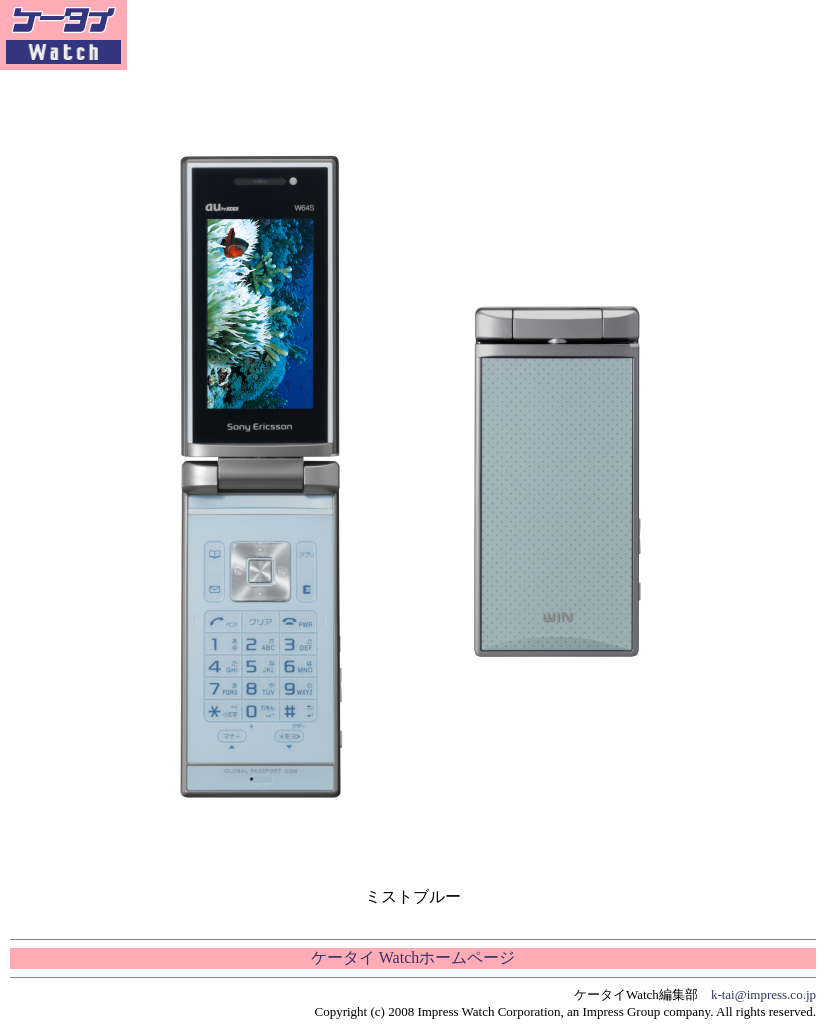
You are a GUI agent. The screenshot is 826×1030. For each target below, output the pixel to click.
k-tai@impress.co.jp (763, 994)
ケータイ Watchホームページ (413, 957)
